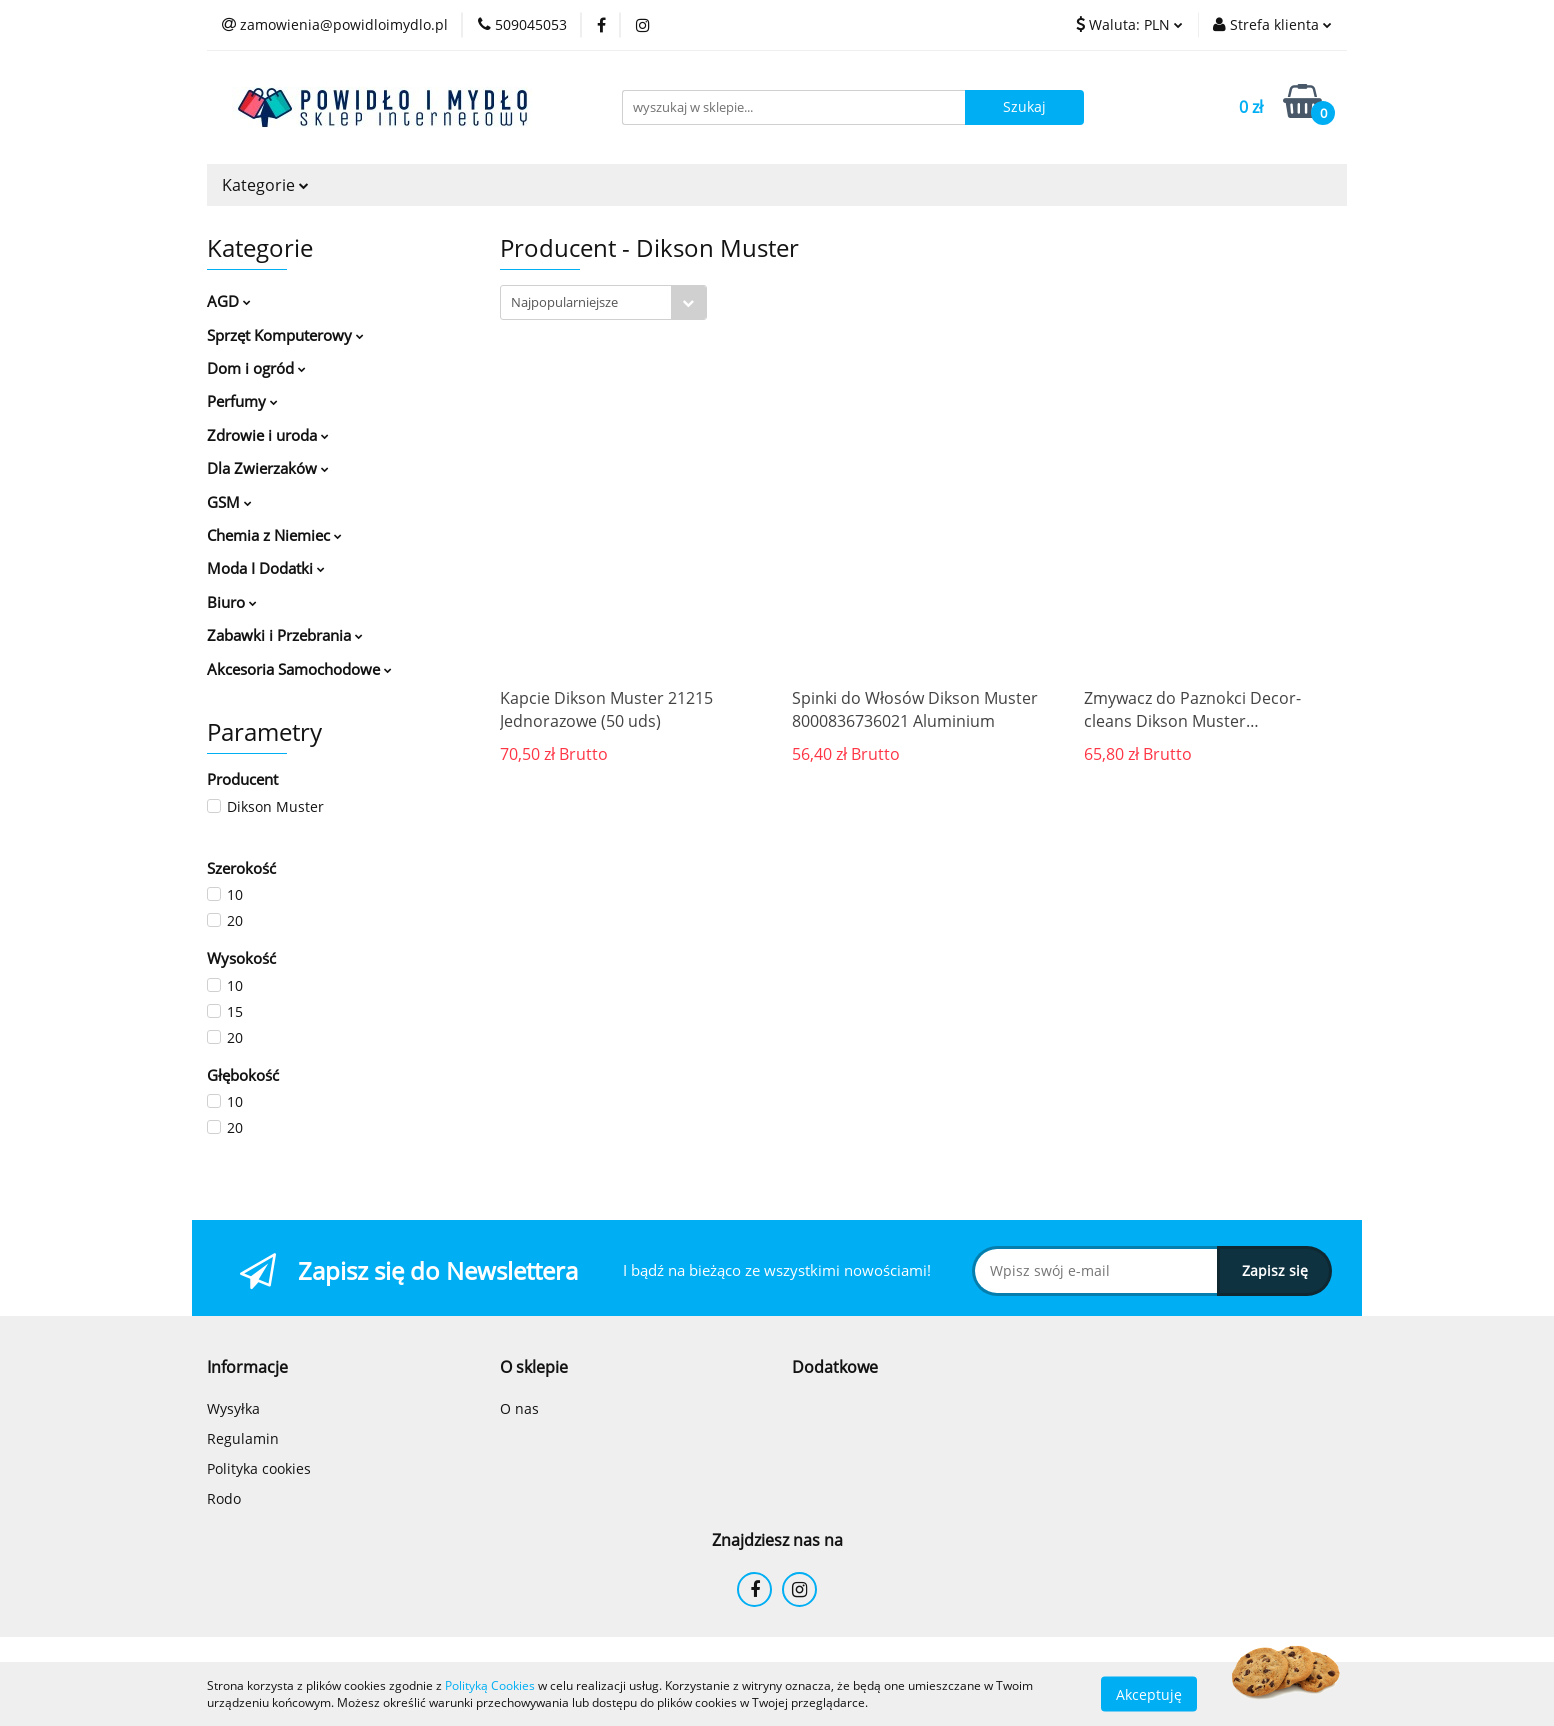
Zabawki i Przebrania (285, 635)
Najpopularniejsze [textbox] (564, 302)
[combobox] (603, 302)
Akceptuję (1149, 1693)
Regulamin (243, 1438)
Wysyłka (233, 1408)
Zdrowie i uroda (268, 435)
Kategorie (265, 185)
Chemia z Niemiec (274, 535)
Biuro (232, 602)
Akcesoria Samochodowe (299, 669)
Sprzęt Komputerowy (285, 335)
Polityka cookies (259, 1468)
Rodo (224, 1498)
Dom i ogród (256, 368)
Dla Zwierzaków (268, 468)
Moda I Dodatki (266, 568)
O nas (519, 1408)
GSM (229, 502)
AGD (229, 301)
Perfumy (242, 401)
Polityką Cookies (490, 1685)
